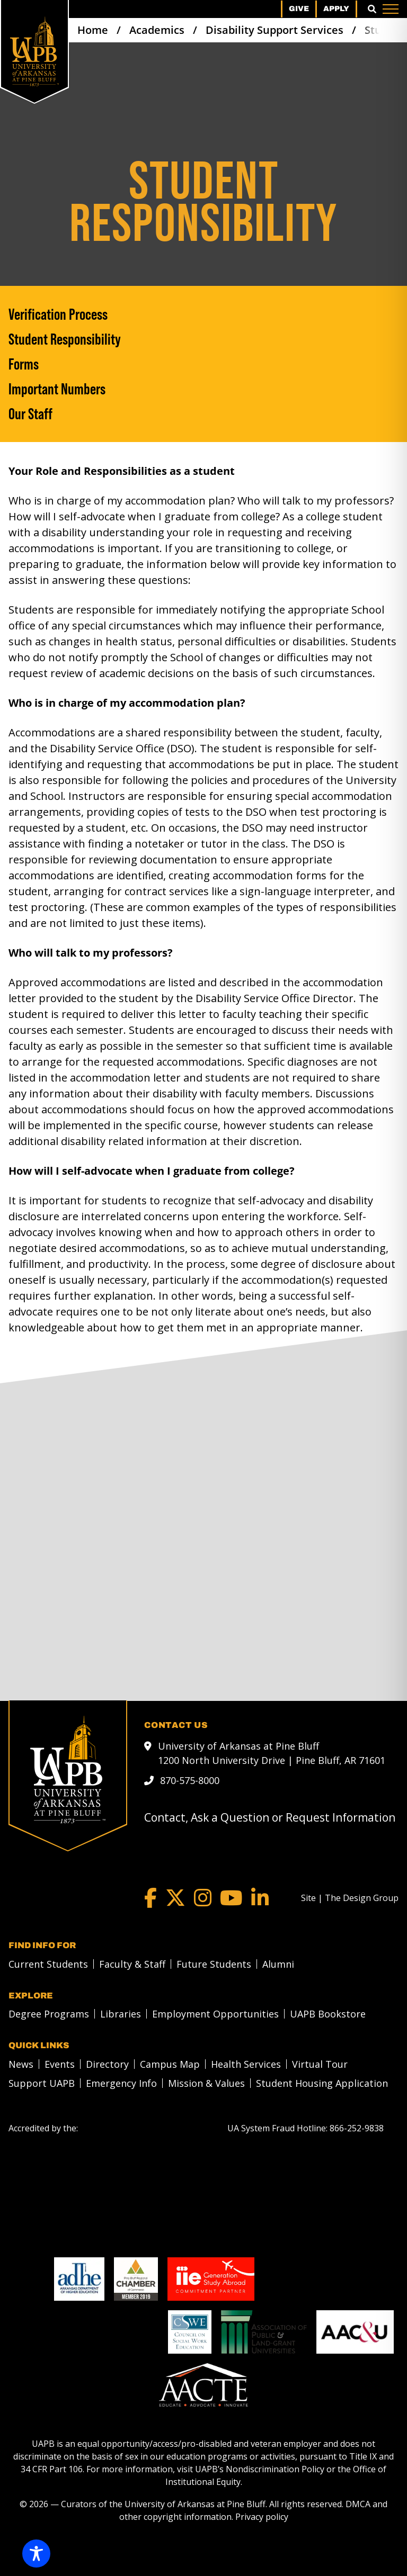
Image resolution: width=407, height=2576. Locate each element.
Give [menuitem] (299, 9)
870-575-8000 (189, 1780)
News (20, 2064)
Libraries (120, 2014)
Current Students (48, 1964)
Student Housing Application (322, 2083)
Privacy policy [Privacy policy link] (261, 2517)
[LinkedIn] (260, 1898)
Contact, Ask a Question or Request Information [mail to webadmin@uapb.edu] (269, 1817)
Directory (107, 2064)
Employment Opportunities (215, 2014)
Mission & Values (206, 2083)
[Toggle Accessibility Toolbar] (36, 2553)
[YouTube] (231, 1898)
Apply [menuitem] (336, 9)
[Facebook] (150, 1898)
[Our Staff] (203, 414)
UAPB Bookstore (328, 2014)
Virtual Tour (320, 2064)
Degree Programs (48, 2014)
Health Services (246, 2064)
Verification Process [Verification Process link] (58, 314)
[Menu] (391, 9)
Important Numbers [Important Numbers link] (56, 389)
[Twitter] (175, 1898)
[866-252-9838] (357, 2128)
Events (60, 2064)
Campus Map (170, 2064)
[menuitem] (45, 1964)
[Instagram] (202, 1898)
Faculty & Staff (132, 1964)
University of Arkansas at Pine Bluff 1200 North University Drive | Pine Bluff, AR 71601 (271, 1753)
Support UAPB (41, 2083)
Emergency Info (121, 2083)
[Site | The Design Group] (350, 1898)
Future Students (213, 1964)
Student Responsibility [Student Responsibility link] (64, 339)
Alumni (278, 1964)
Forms (23, 364)
